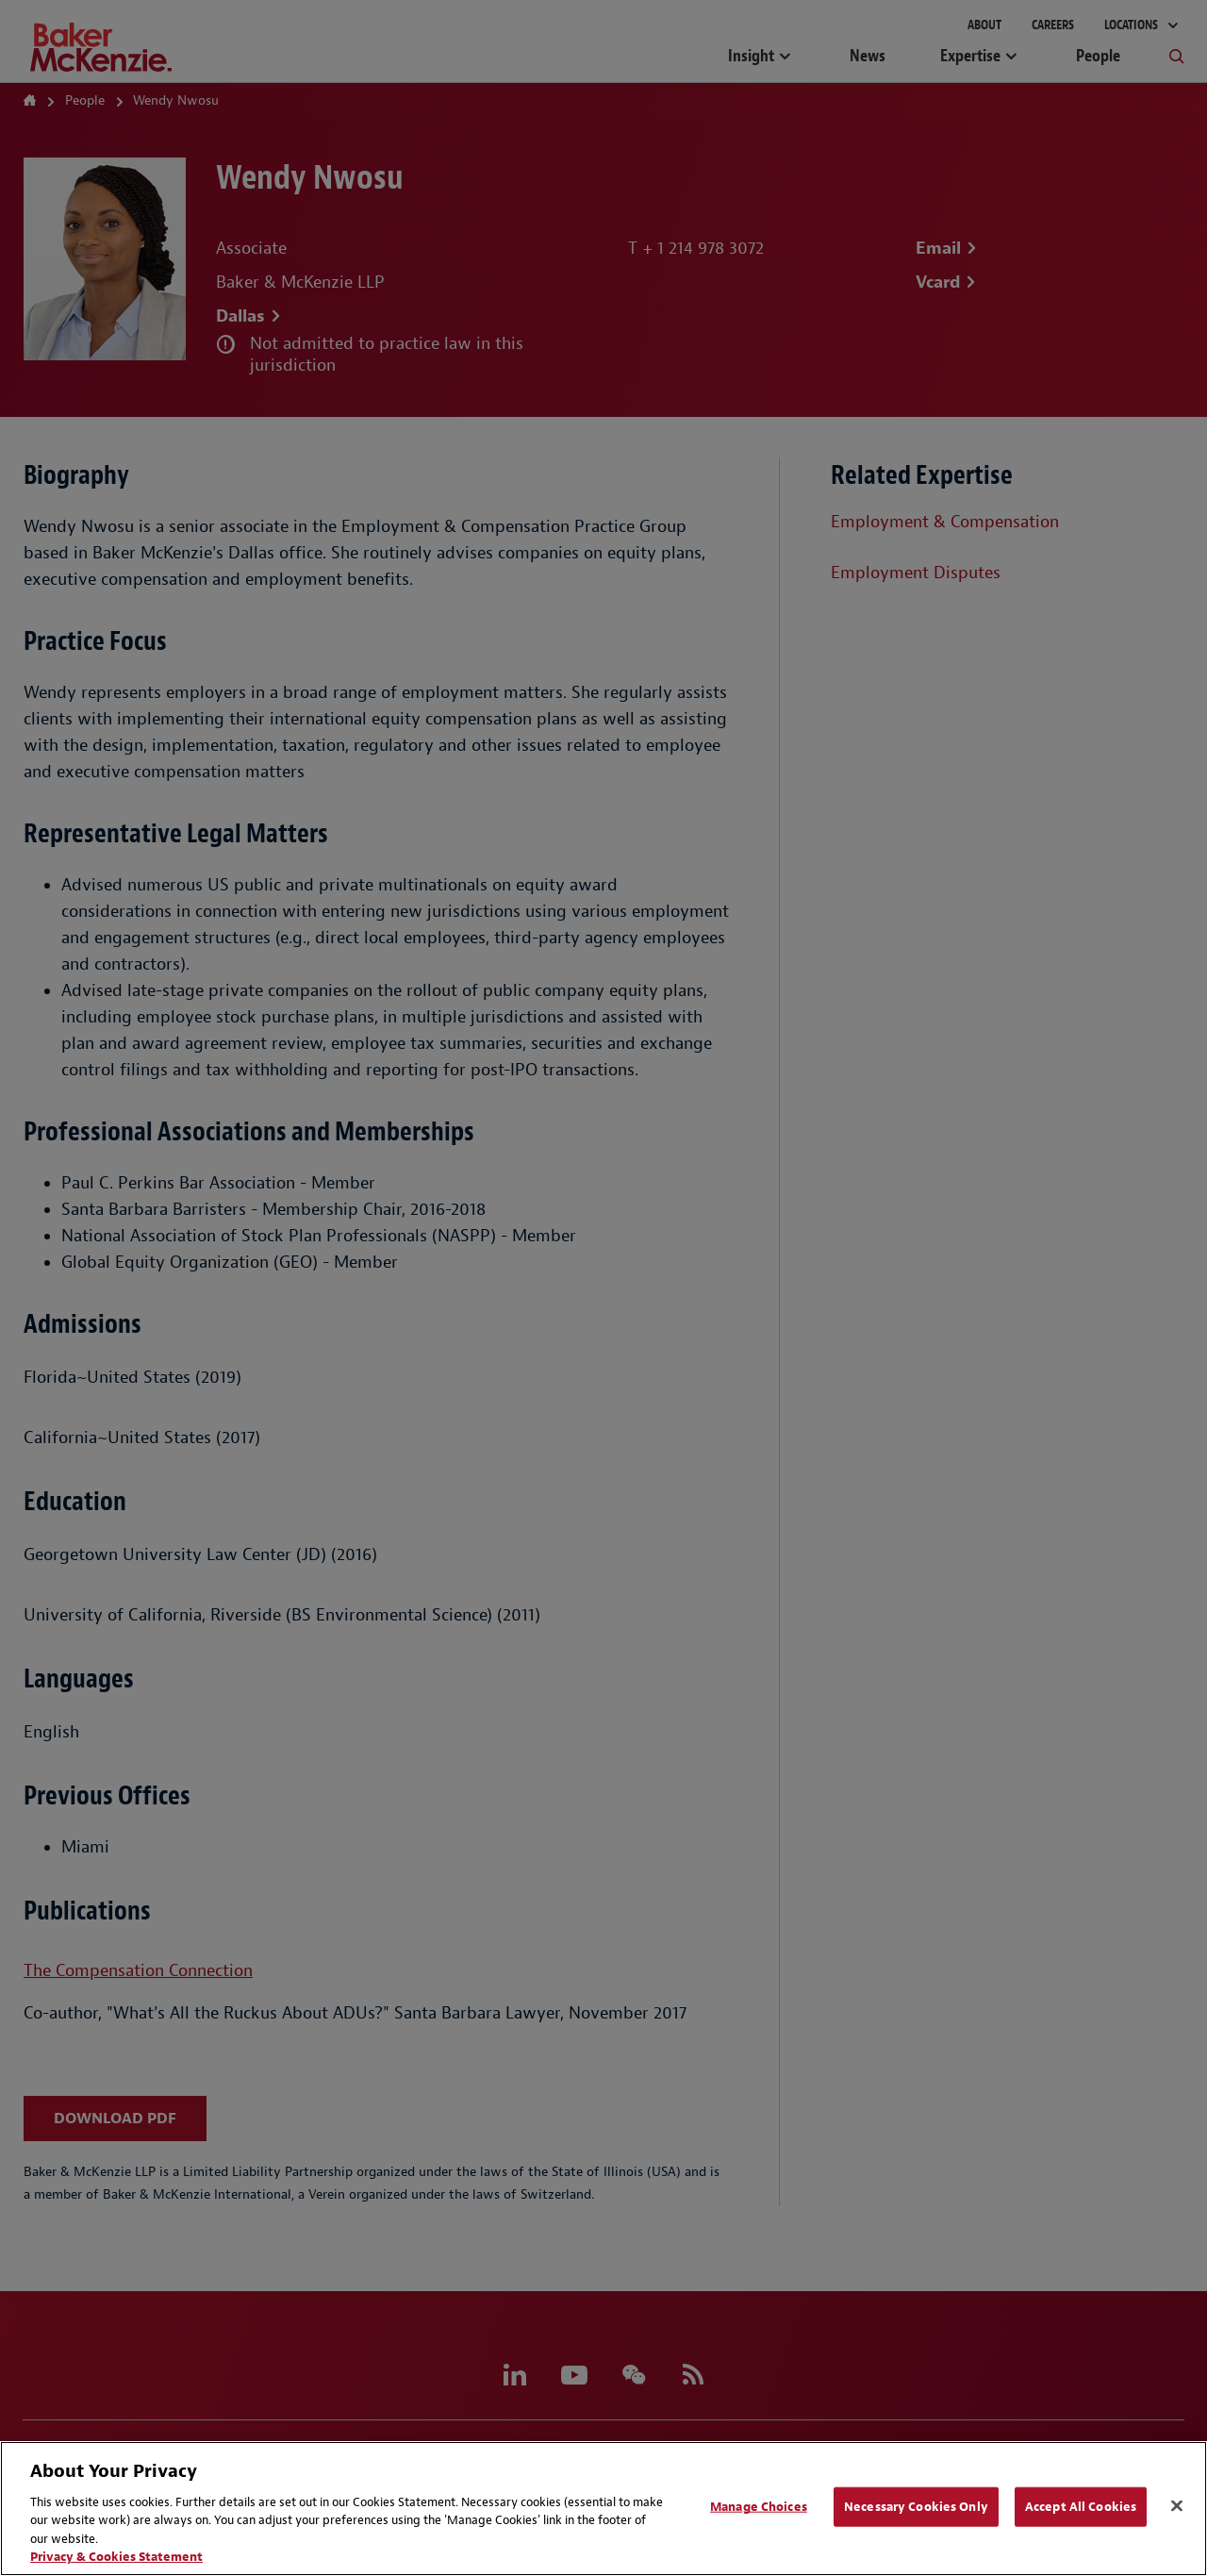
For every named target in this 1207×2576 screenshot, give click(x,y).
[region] (603, 2508)
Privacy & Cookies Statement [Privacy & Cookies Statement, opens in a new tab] (116, 2557)
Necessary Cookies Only (916, 2507)
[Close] (1177, 2506)
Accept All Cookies (1080, 2507)
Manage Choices (758, 2507)
